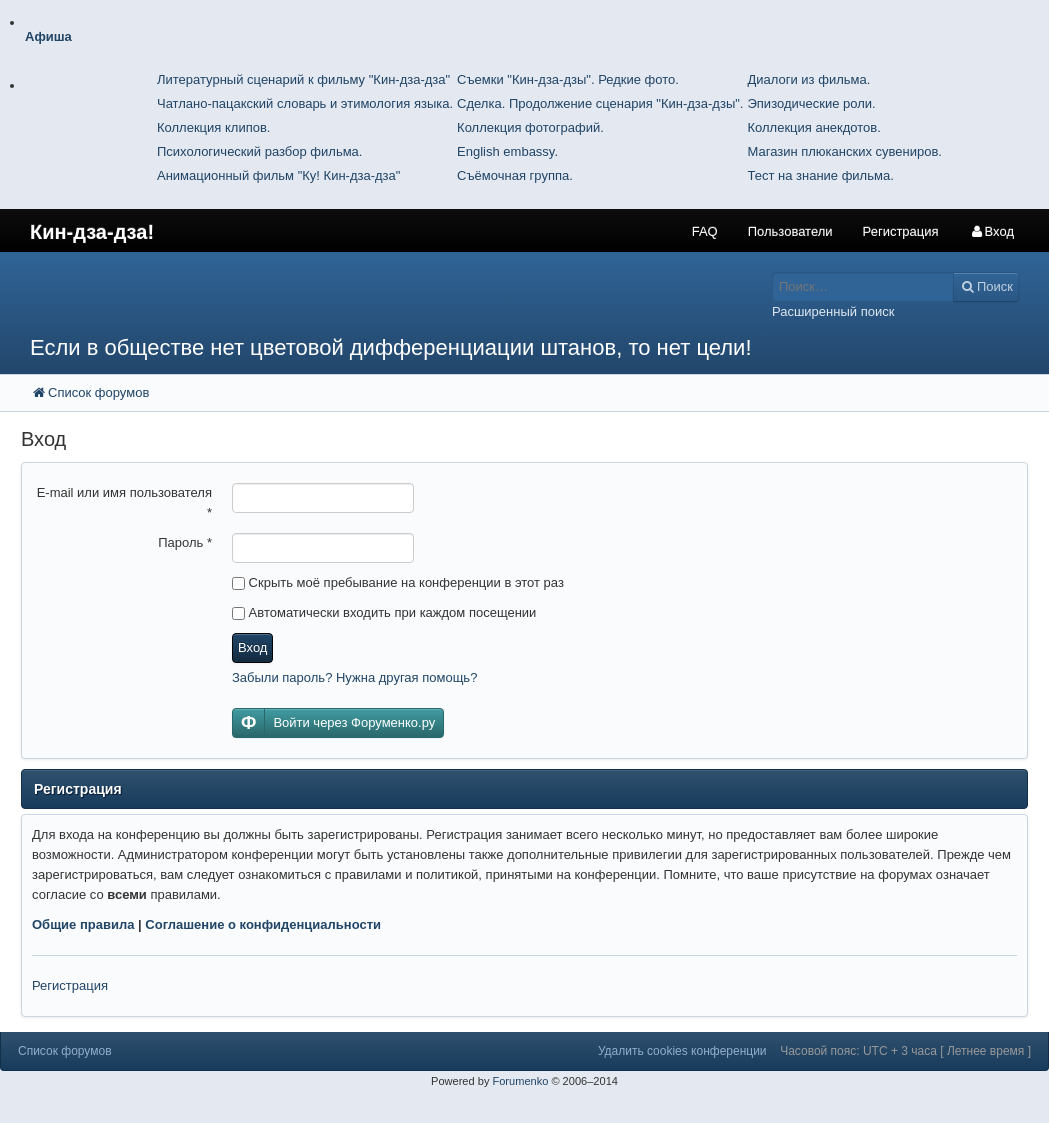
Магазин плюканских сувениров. (844, 151)
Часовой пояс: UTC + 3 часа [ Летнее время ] (905, 1051)
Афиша (48, 36)
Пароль (185, 542)
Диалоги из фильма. (808, 79)
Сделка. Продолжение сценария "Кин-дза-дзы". (600, 103)
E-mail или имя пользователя (124, 502)
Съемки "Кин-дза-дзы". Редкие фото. (568, 79)
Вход (252, 647)
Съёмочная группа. (515, 175)
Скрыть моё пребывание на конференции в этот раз (398, 582)
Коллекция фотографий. (530, 127)
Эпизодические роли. (811, 103)
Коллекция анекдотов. (813, 127)
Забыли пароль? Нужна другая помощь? (354, 677)
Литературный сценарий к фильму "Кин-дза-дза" (303, 79)
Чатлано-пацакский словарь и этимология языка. (305, 103)
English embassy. (507, 151)
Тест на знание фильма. (820, 175)
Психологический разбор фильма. (259, 151)
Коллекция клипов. (213, 127)
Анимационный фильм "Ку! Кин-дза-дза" (278, 175)
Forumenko (520, 1081)
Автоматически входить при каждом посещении (384, 612)
